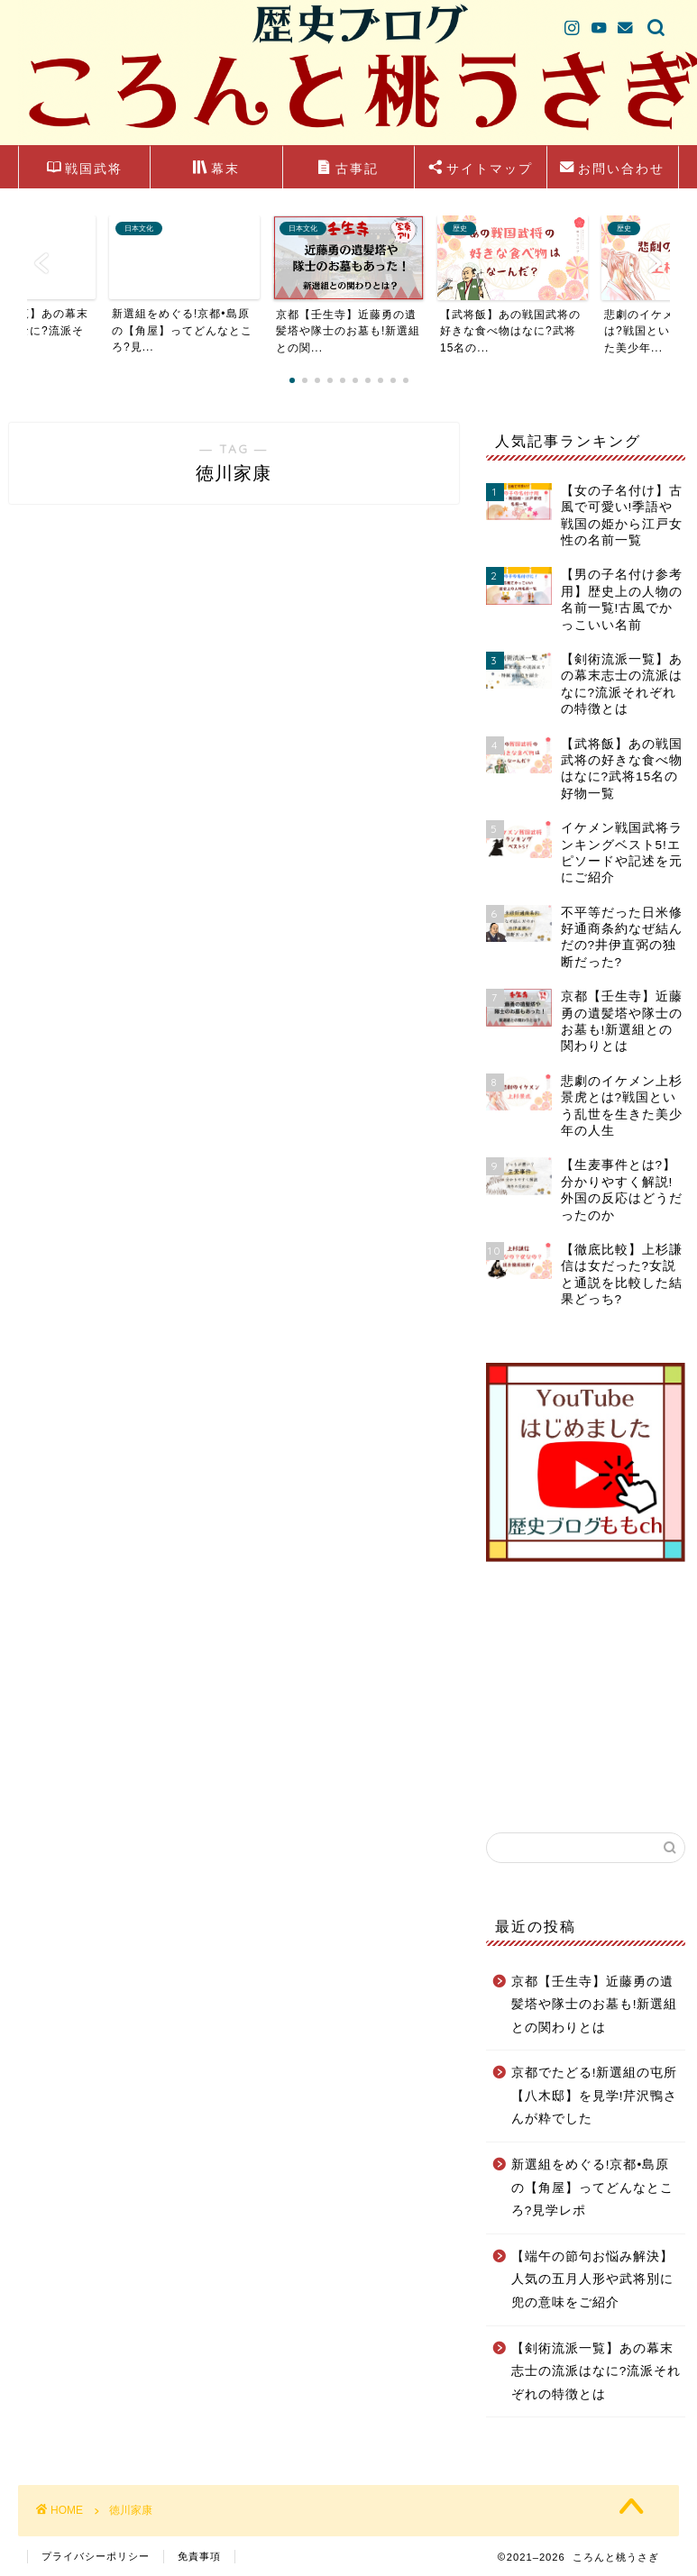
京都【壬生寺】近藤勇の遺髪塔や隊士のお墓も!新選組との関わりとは (594, 2004)
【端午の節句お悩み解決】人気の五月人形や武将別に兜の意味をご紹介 (592, 2279)
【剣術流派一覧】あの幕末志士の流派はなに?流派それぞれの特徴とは (596, 2371)
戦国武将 (85, 169)
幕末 (216, 169)
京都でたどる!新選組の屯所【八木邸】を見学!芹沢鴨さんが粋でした (594, 2095)
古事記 (348, 169)
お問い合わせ (612, 169)
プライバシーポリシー (95, 2556)
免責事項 (199, 2556)
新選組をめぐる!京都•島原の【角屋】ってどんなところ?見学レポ (592, 2187)
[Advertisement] (584, 1697)
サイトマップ (480, 169)
